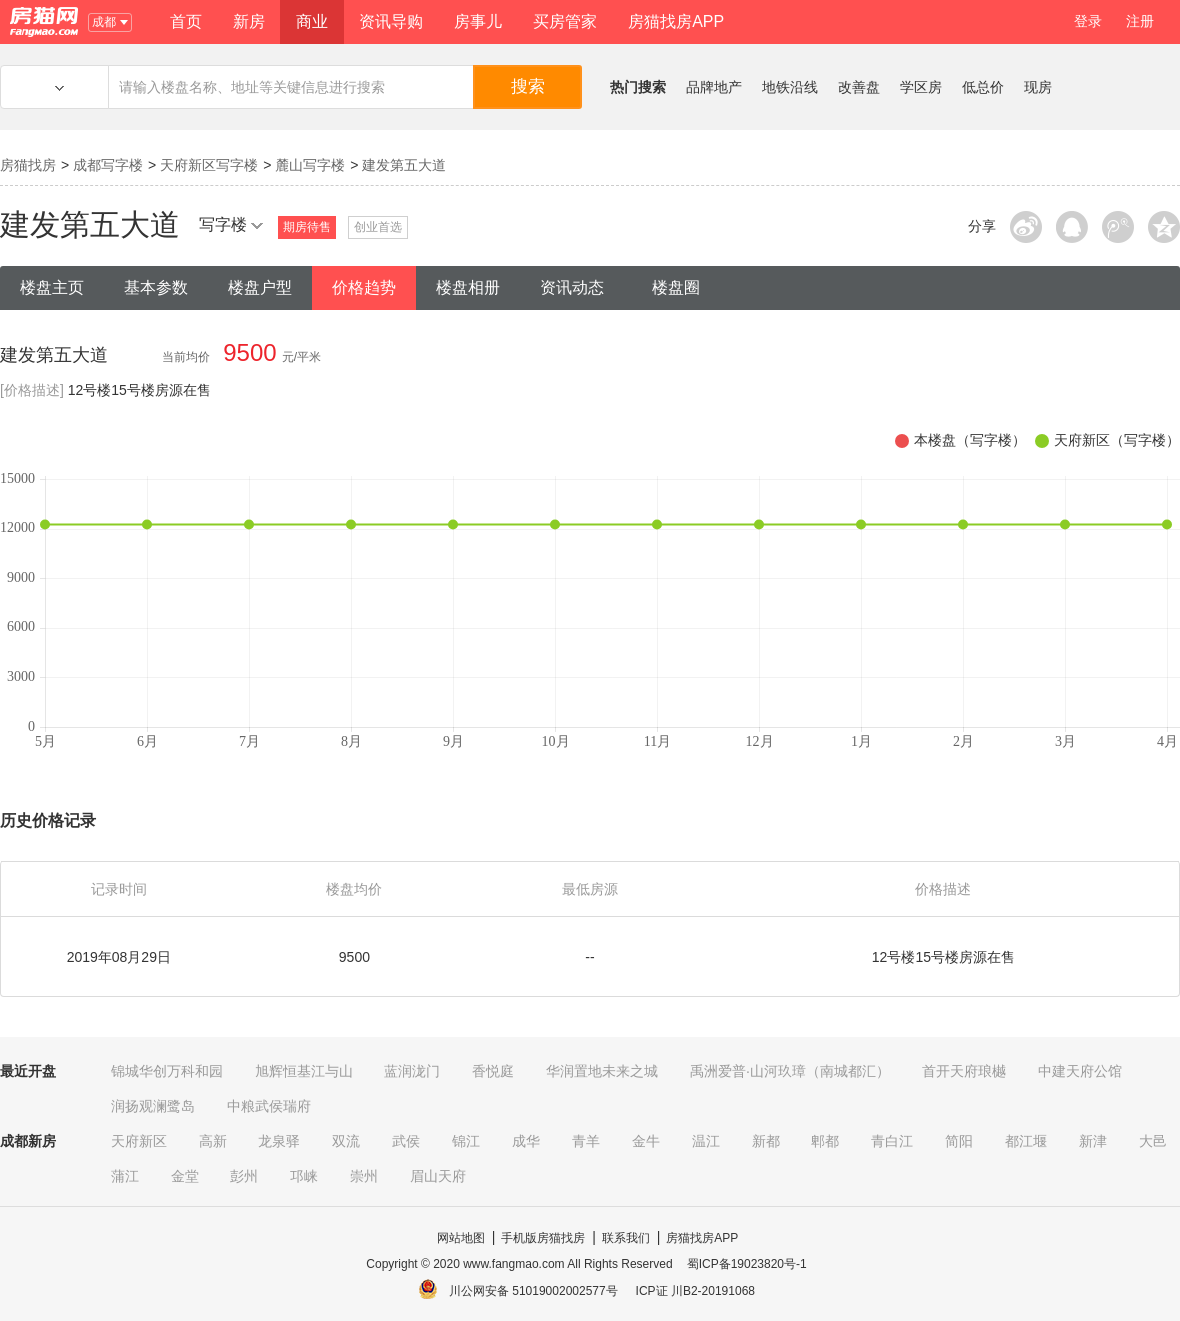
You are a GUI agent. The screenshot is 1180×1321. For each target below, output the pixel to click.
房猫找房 (28, 165)
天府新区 (139, 1141)
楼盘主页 (52, 287)
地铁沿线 (790, 87)
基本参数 (156, 287)
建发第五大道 (404, 165)
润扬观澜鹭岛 (153, 1106)
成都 (109, 22)
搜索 (528, 86)
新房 (249, 21)
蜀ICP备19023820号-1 (747, 1264)
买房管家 (565, 21)
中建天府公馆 (1080, 1071)
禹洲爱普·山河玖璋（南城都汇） (790, 1071)
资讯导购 (391, 21)
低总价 (983, 87)
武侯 (406, 1141)
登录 (1088, 21)
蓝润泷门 (412, 1071)
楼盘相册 (468, 287)
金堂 (185, 1176)
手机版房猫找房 (543, 1238)
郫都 (825, 1141)
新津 (1093, 1141)
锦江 (466, 1141)
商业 (312, 21)
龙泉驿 (279, 1141)
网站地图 (461, 1238)
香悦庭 (493, 1071)
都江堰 (1026, 1141)
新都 (766, 1141)
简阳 (959, 1141)
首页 (186, 21)
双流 (346, 1141)
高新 (213, 1141)
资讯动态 (572, 287)
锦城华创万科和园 (167, 1071)
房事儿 (478, 21)
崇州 (364, 1176)
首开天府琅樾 (964, 1071)
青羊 (586, 1141)
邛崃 (304, 1176)
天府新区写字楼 (209, 165)
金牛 (646, 1141)
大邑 (1153, 1141)
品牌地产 (714, 87)
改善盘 (859, 87)
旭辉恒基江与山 (304, 1071)
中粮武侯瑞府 (269, 1106)
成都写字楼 (108, 165)
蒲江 (125, 1176)
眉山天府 (438, 1176)
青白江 (892, 1141)
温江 (706, 1141)
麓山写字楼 (310, 165)
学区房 (921, 87)
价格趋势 (364, 287)
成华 (526, 1141)
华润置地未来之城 (602, 1071)
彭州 (244, 1176)
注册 (1140, 21)
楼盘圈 (676, 287)
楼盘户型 (260, 287)
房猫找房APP (676, 21)
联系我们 (626, 1238)
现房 (1038, 87)
